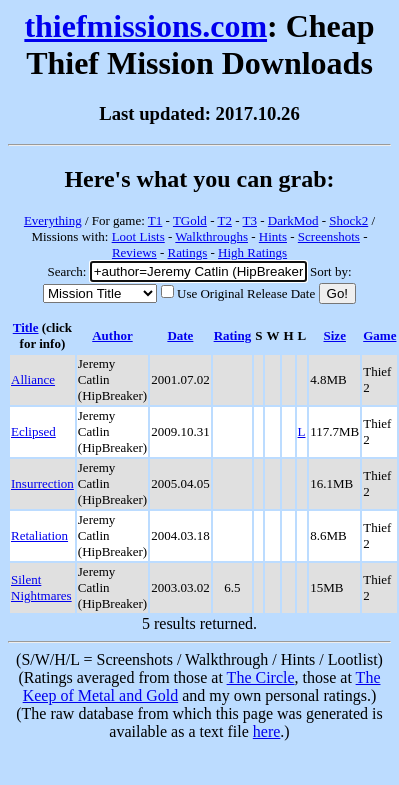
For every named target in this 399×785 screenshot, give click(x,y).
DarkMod (293, 220)
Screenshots (329, 236)
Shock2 (348, 220)
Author (112, 335)
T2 (224, 220)
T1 (155, 220)
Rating (233, 335)
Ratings (188, 252)
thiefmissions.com (145, 26)
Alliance (33, 379)
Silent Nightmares (41, 587)
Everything (53, 220)
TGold (190, 220)
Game (379, 335)
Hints (273, 236)
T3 (250, 220)
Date (180, 335)
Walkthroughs (211, 236)
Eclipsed (33, 431)
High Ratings (252, 252)
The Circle (261, 677)
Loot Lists (138, 236)
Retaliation (39, 535)
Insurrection (42, 483)
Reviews (134, 252)
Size (335, 335)
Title (26, 327)
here (267, 731)
